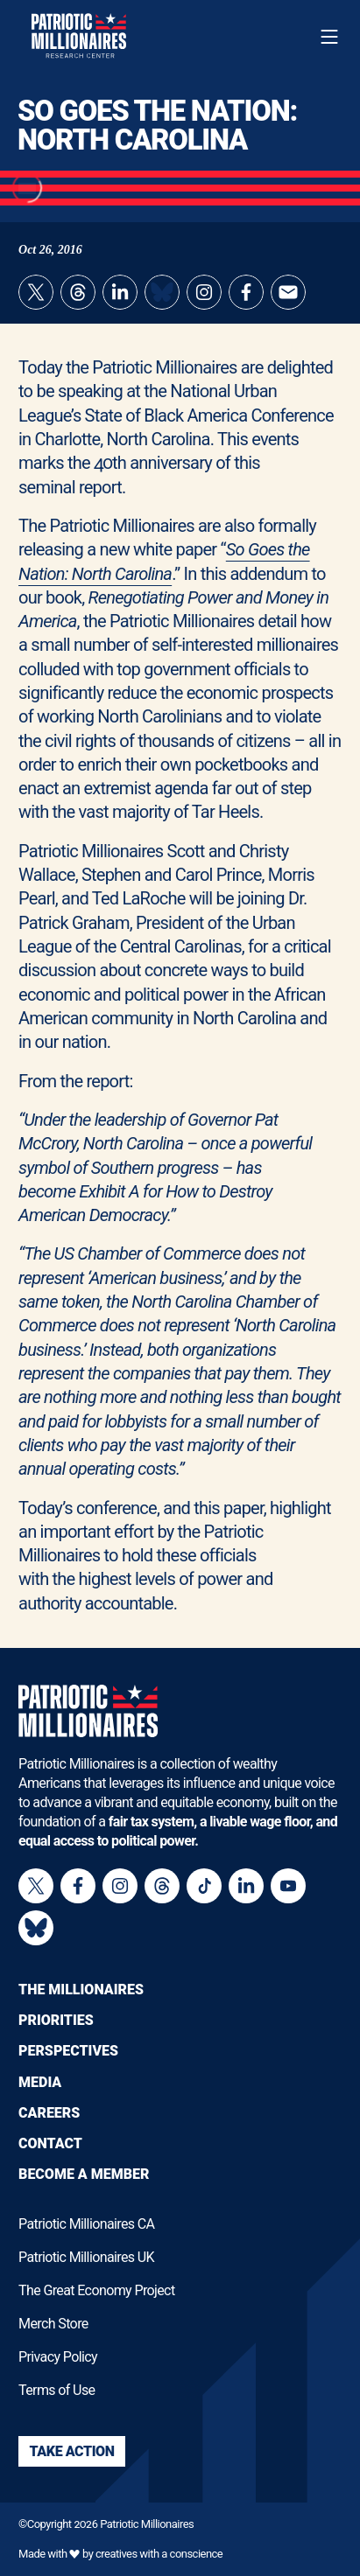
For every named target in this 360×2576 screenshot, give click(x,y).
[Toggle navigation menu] (329, 37)
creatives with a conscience (158, 2553)
